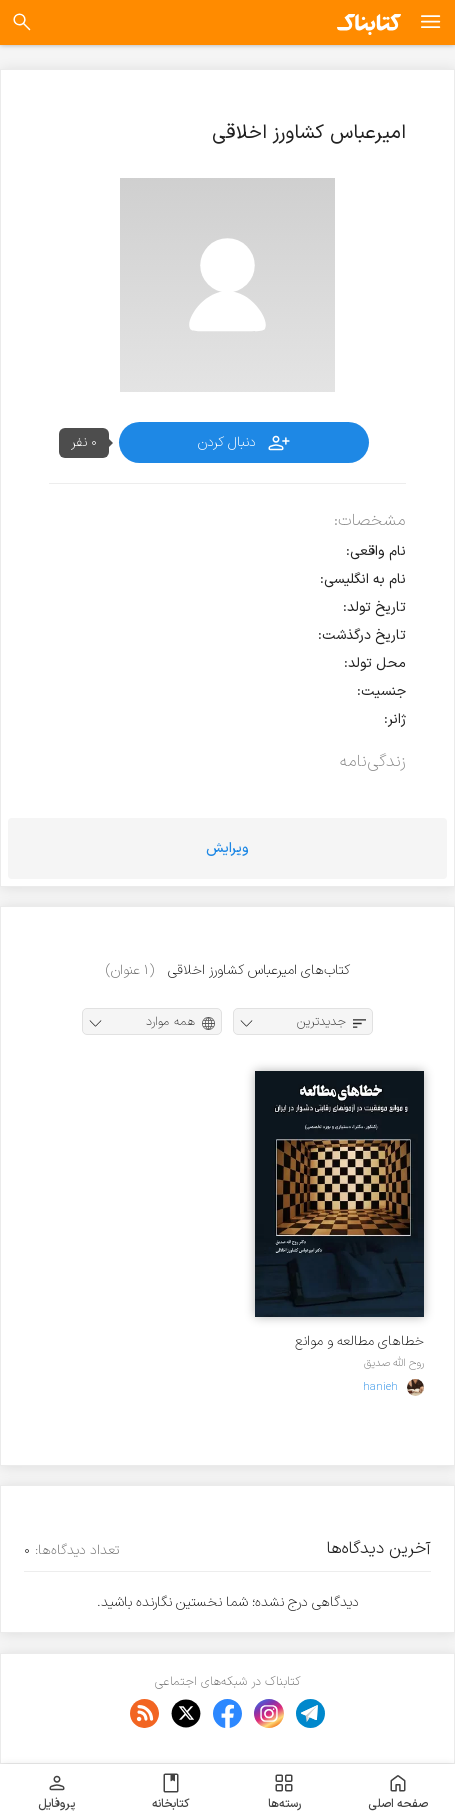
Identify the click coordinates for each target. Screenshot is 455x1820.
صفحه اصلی (398, 1792)
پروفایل (56, 1792)
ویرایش (227, 848)
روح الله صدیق (394, 1363)
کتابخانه (170, 1792)
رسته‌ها (284, 1792)
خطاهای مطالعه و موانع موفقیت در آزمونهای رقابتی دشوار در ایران (352, 1341)
